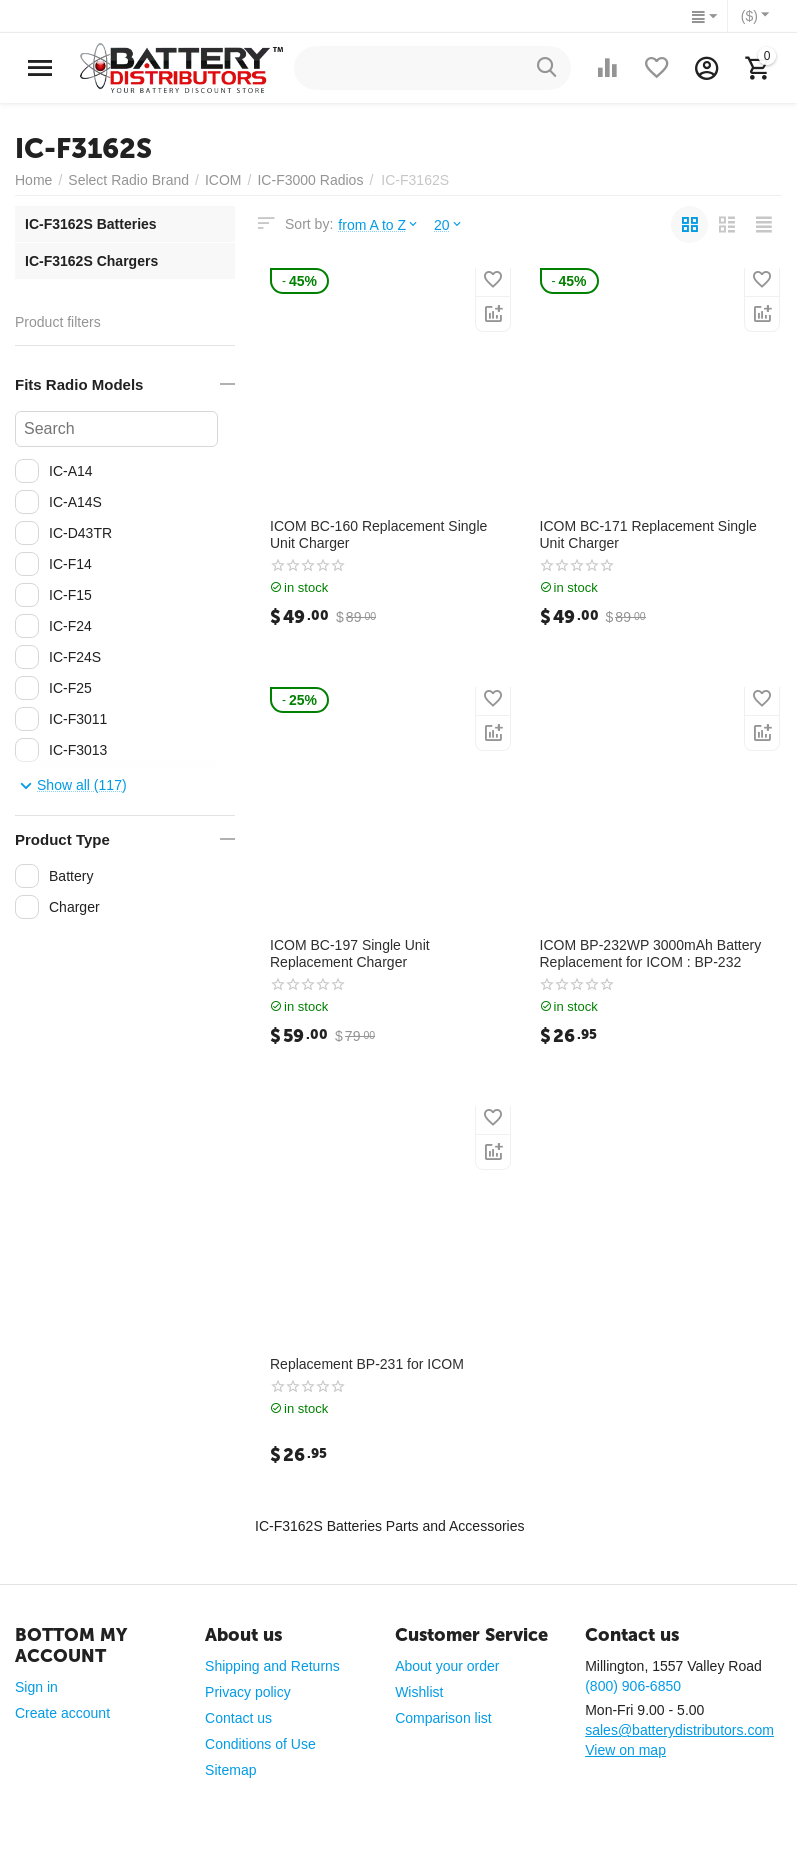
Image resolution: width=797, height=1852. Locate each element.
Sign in (36, 1687)
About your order (447, 1666)
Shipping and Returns (272, 1666)
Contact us (238, 1718)
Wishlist (419, 1692)
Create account (62, 1713)
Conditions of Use (260, 1744)
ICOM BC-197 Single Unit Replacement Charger (350, 953)
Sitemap (230, 1770)
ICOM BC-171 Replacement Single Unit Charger (648, 534)
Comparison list (443, 1718)
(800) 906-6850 (633, 1686)
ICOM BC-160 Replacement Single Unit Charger (378, 534)
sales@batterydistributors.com (679, 1730)
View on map (625, 1750)
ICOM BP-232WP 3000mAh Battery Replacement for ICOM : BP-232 (651, 953)
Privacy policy (248, 1692)
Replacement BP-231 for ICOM (367, 1364)
